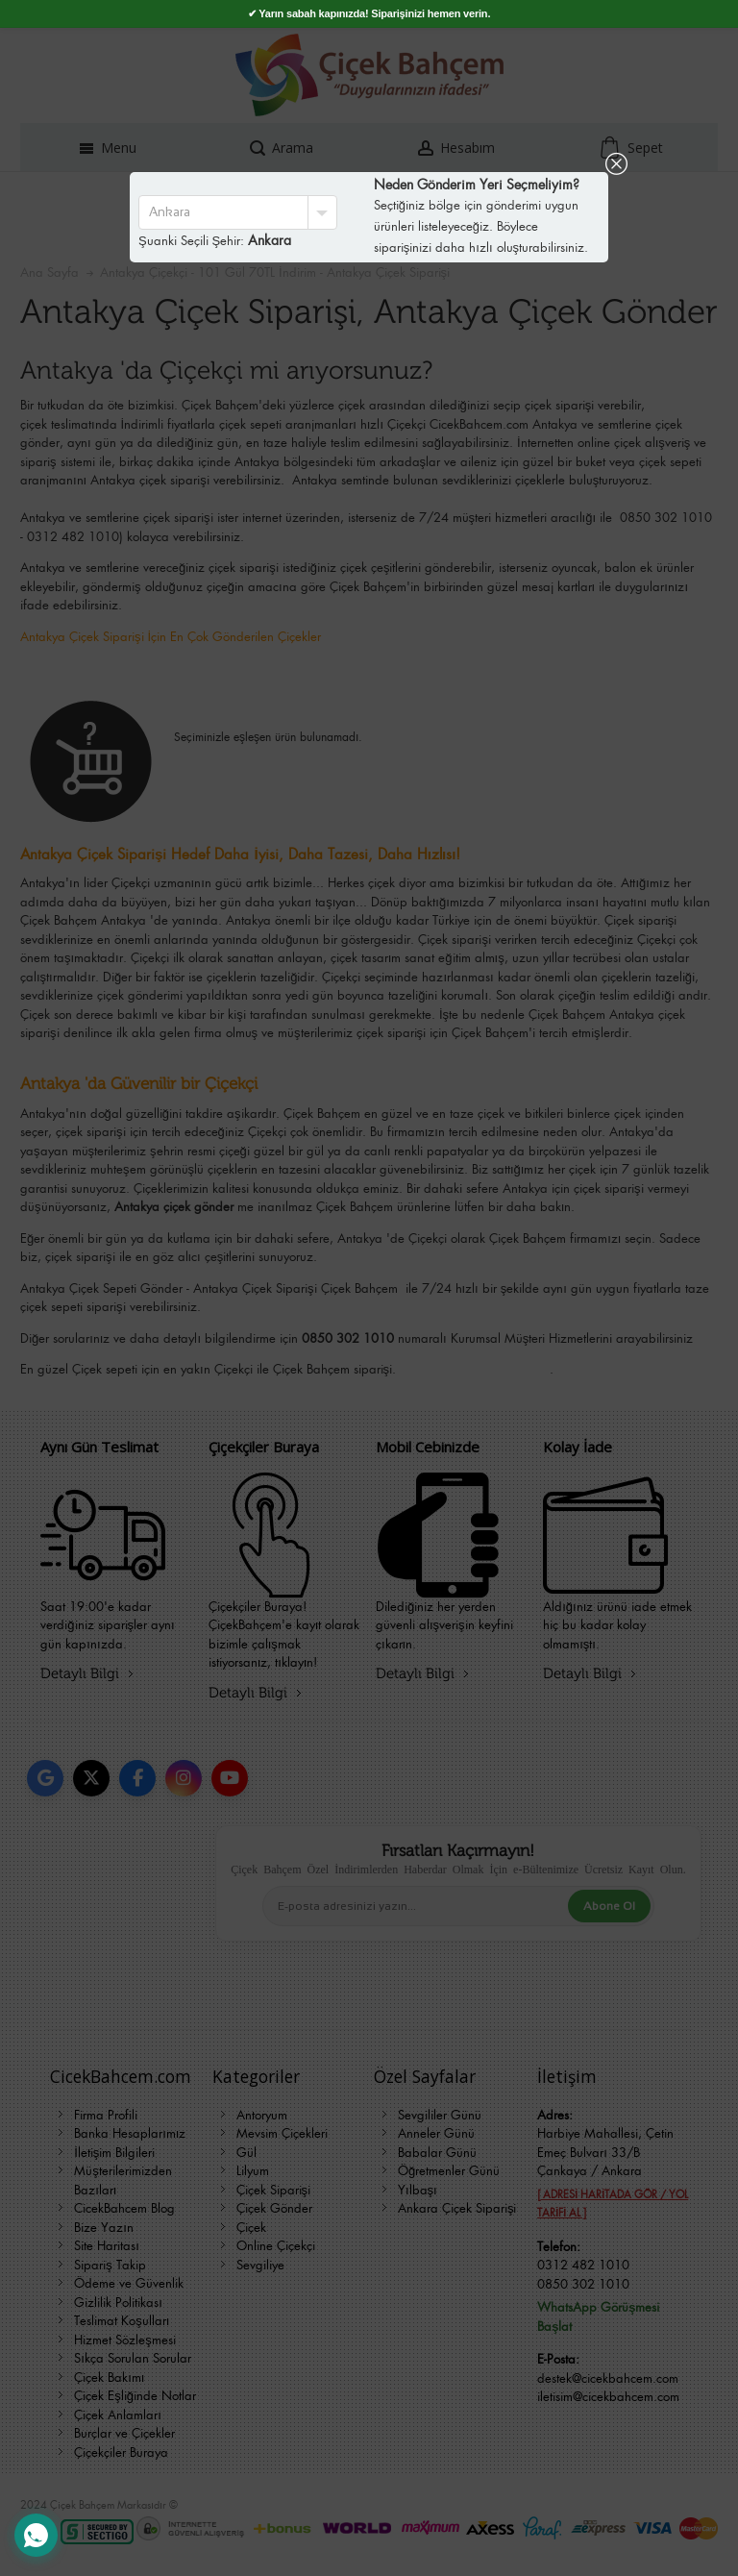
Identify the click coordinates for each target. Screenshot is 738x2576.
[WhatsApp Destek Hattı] (36, 2535)
